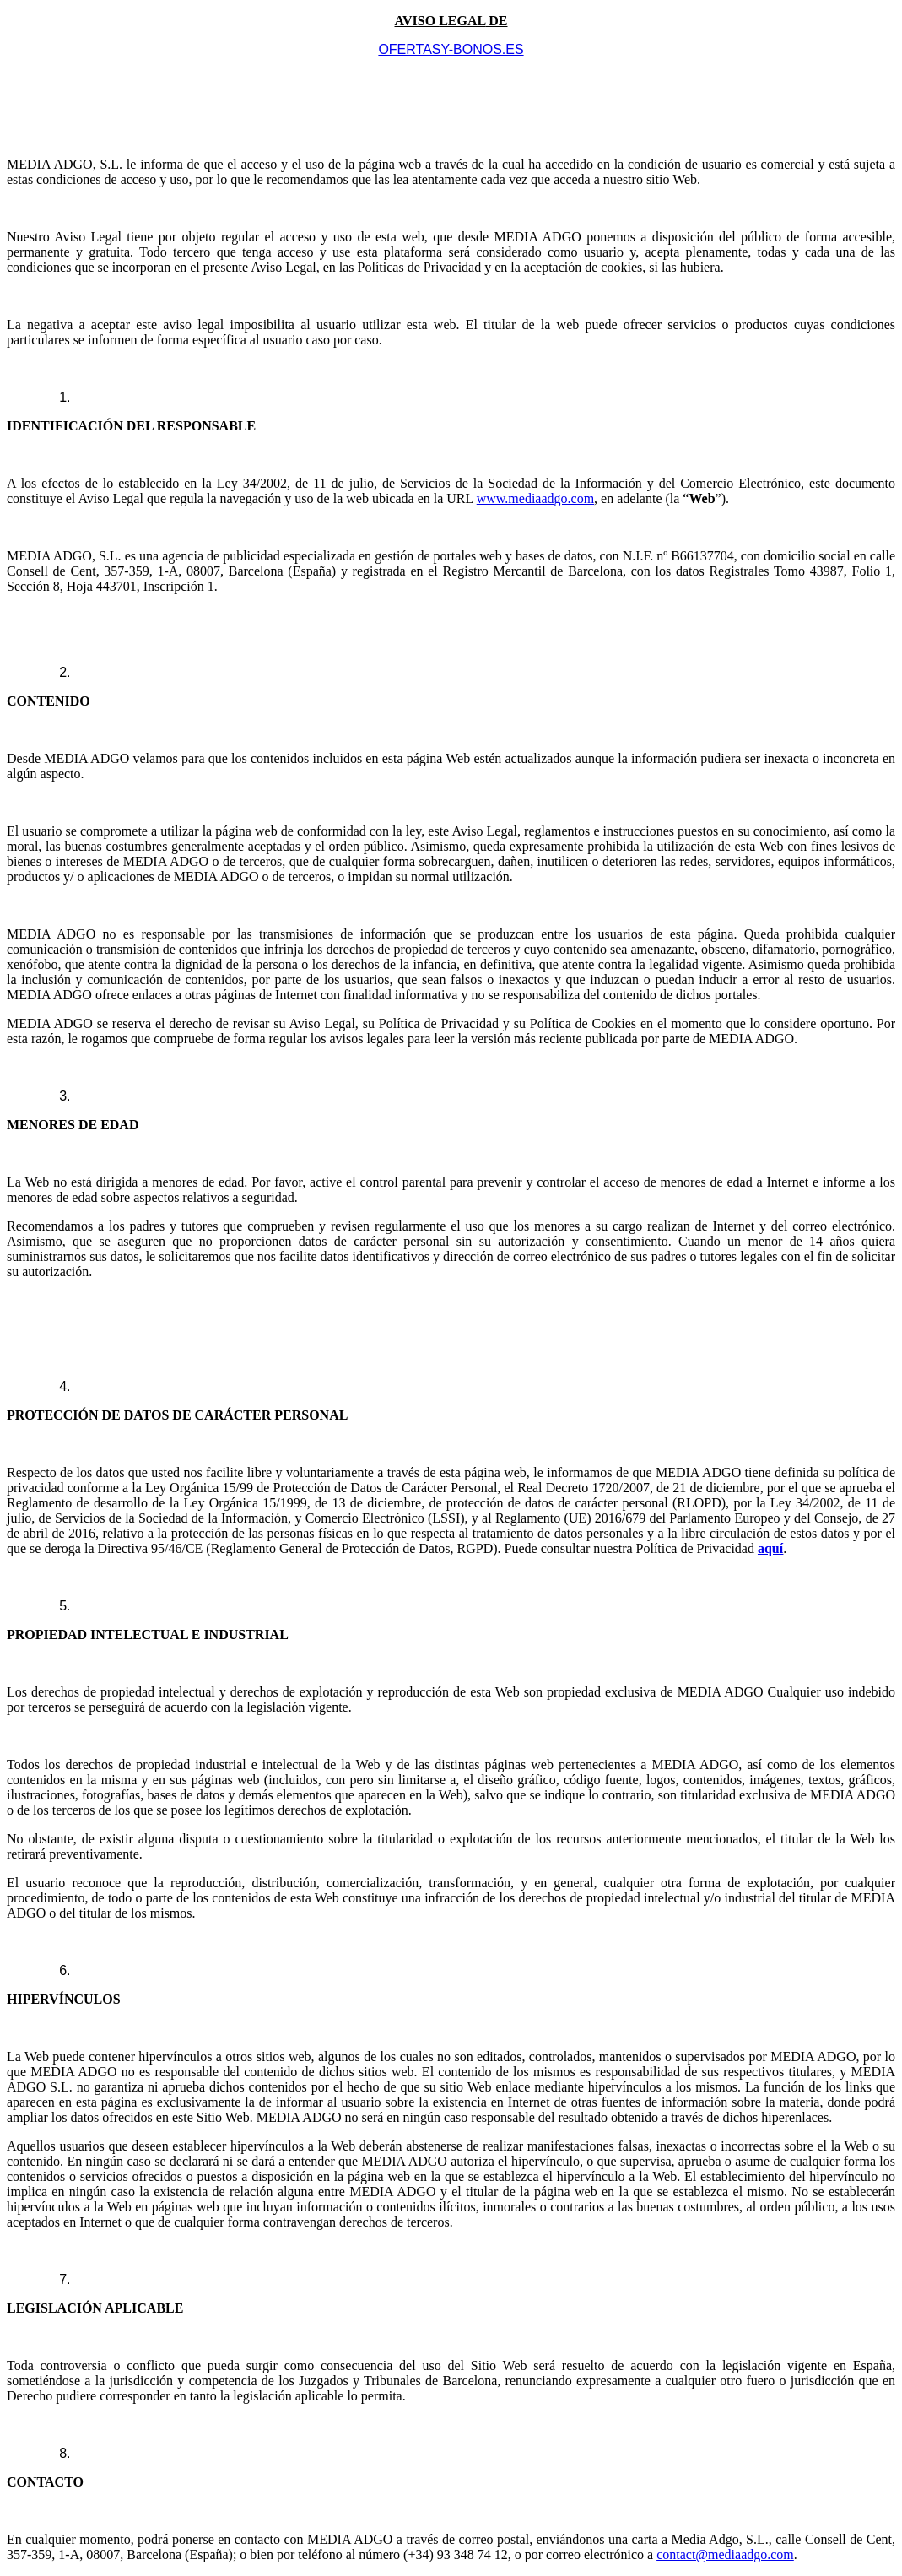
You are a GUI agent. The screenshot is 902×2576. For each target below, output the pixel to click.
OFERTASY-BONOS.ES (450, 49)
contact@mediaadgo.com (725, 2554)
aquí (770, 1548)
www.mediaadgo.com (535, 498)
